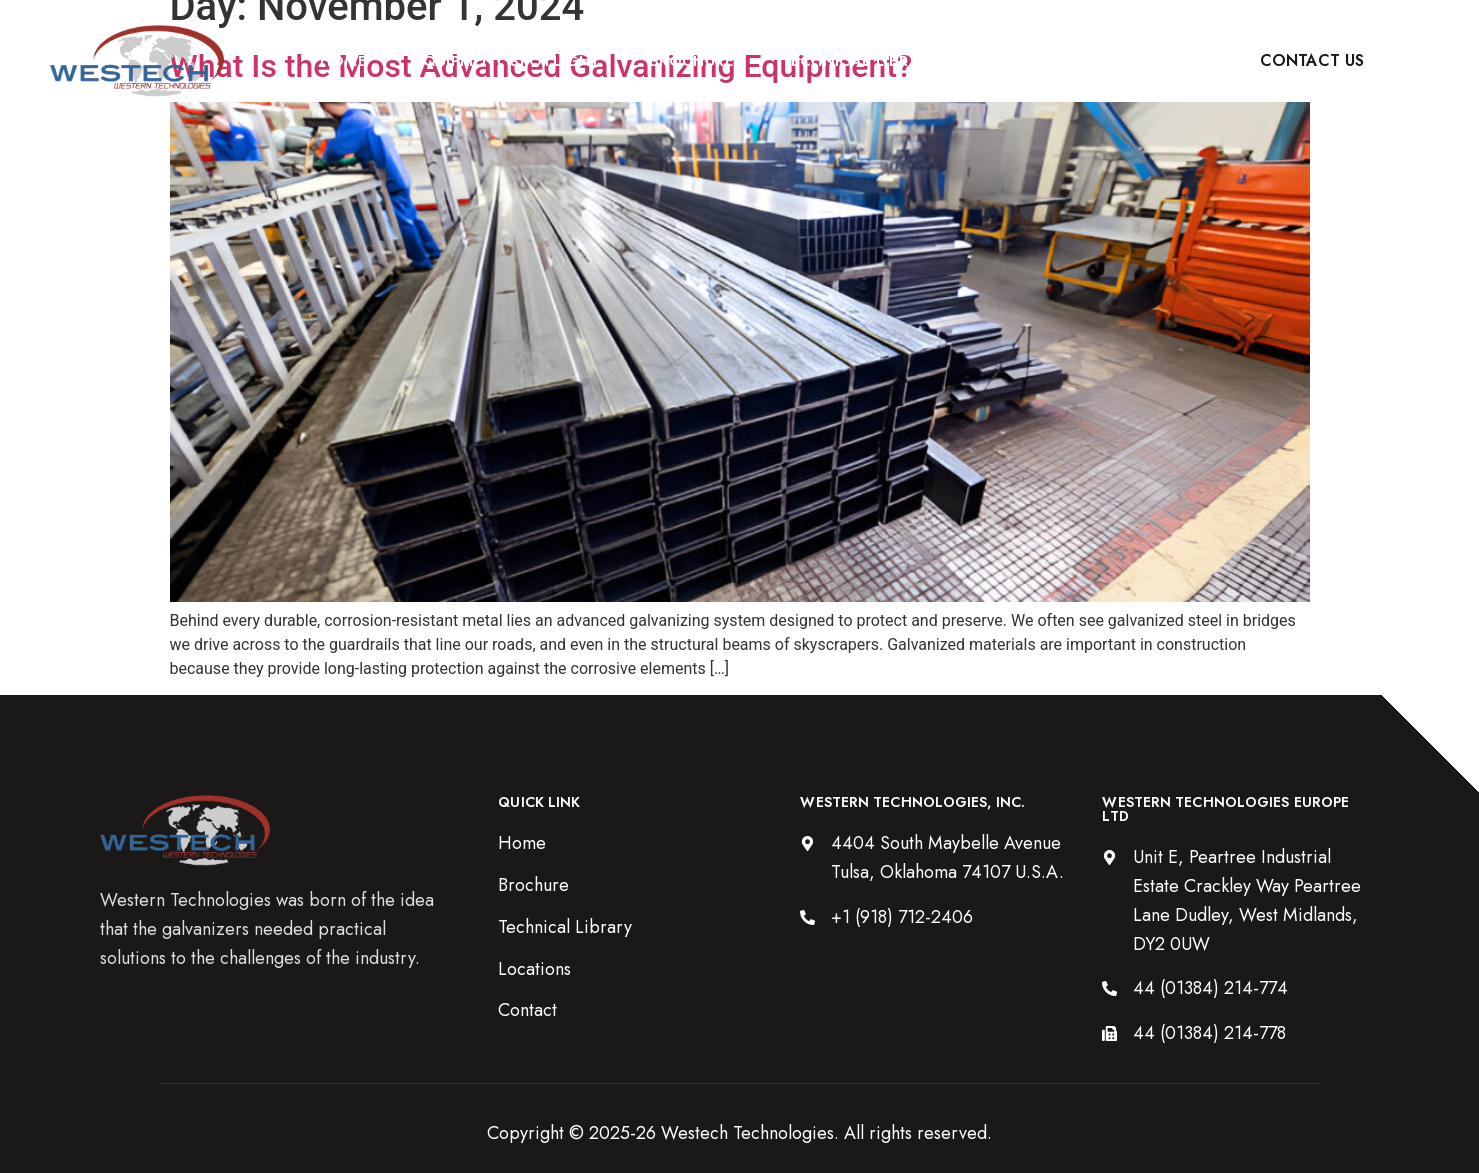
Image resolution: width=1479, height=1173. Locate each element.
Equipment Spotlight (507, 61)
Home (343, 61)
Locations (1035, 61)
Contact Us (1312, 60)
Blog (1152, 61)
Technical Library (860, 61)
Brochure (691, 61)
